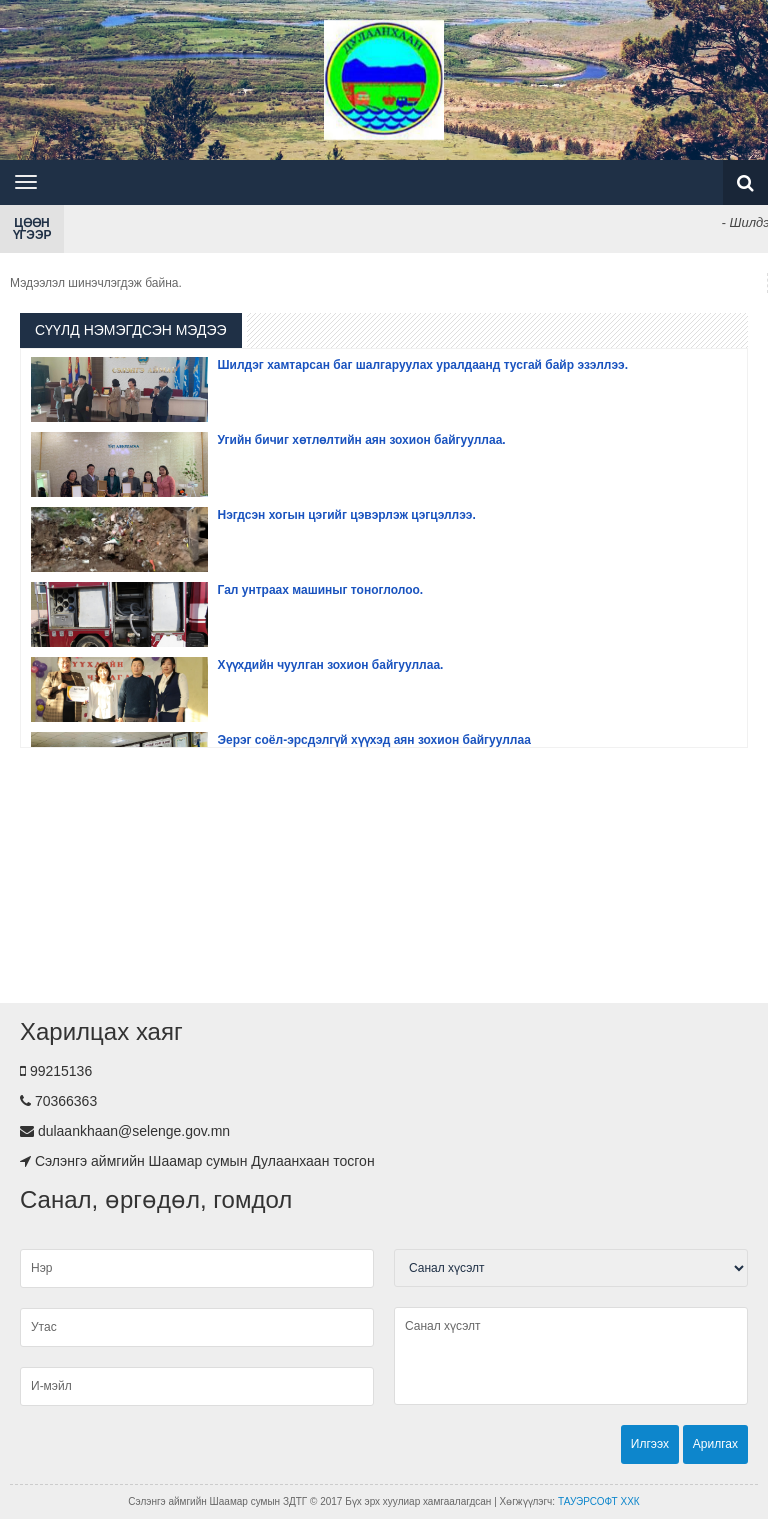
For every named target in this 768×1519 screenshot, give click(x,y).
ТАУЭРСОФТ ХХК (599, 1501)
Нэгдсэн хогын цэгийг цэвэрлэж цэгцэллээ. (347, 515)
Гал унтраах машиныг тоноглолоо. (321, 590)
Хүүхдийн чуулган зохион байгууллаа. (331, 665)
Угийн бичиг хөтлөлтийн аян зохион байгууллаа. (362, 440)
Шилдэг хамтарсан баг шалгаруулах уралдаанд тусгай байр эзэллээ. (423, 365)
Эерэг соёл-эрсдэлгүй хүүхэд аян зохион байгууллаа (374, 740)
